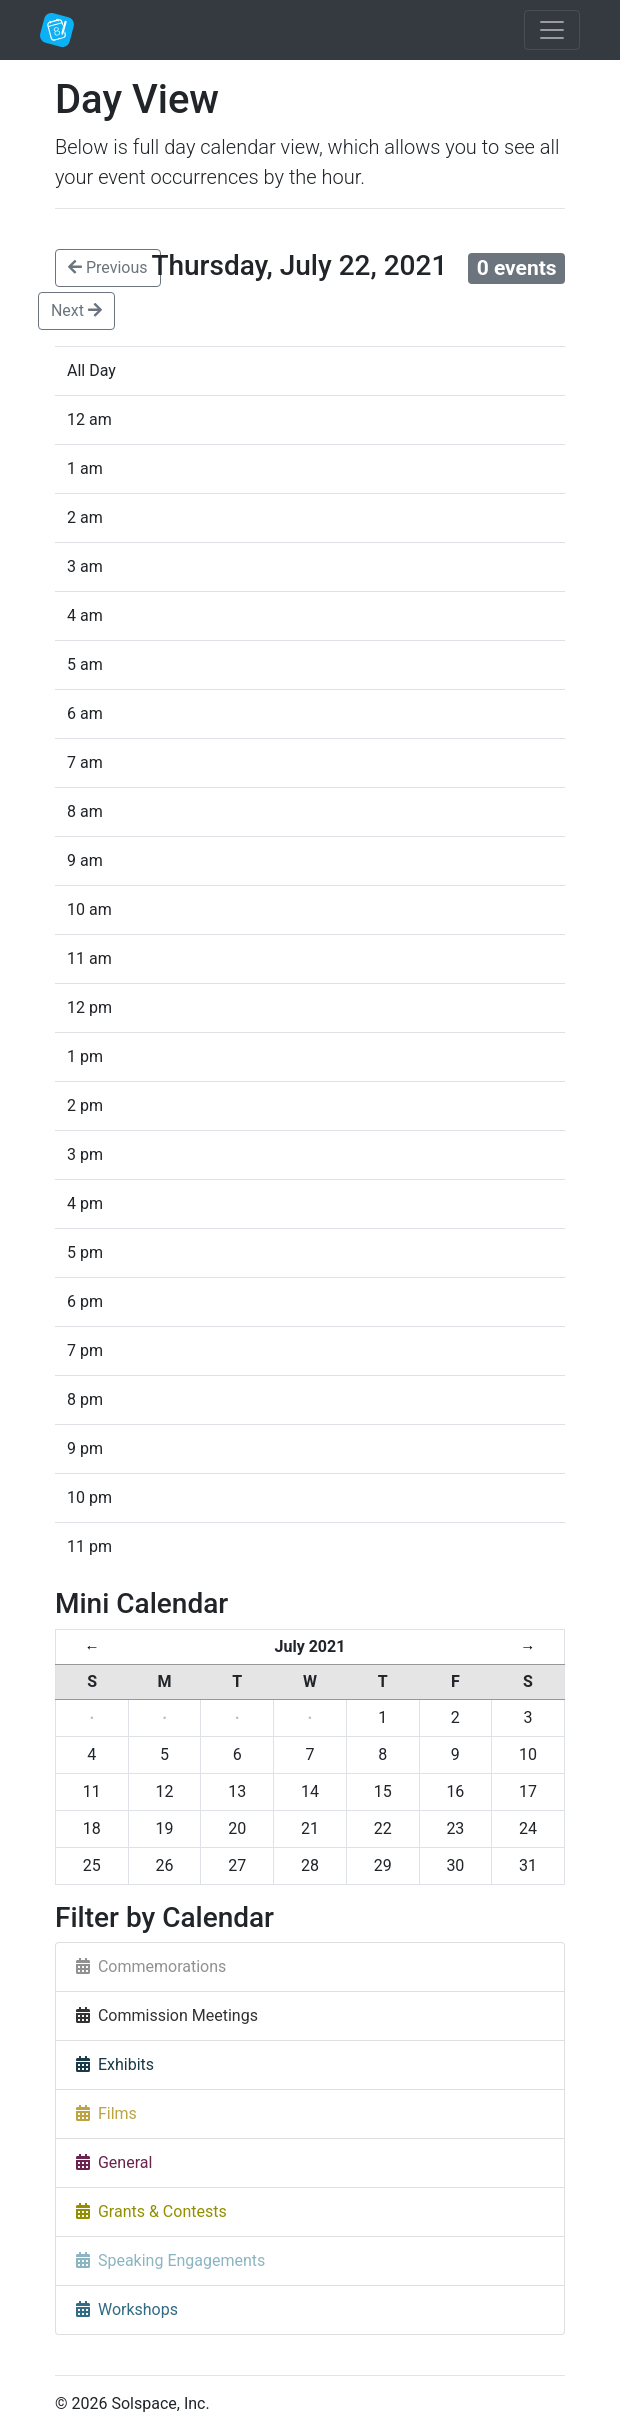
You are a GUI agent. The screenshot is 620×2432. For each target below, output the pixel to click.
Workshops (127, 2309)
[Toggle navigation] (552, 30)
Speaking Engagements (170, 2260)
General (114, 2162)
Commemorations (151, 1966)
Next (76, 310)
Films (106, 2113)
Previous (108, 267)
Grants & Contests (151, 2211)
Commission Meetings (167, 2015)
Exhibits (115, 2064)
